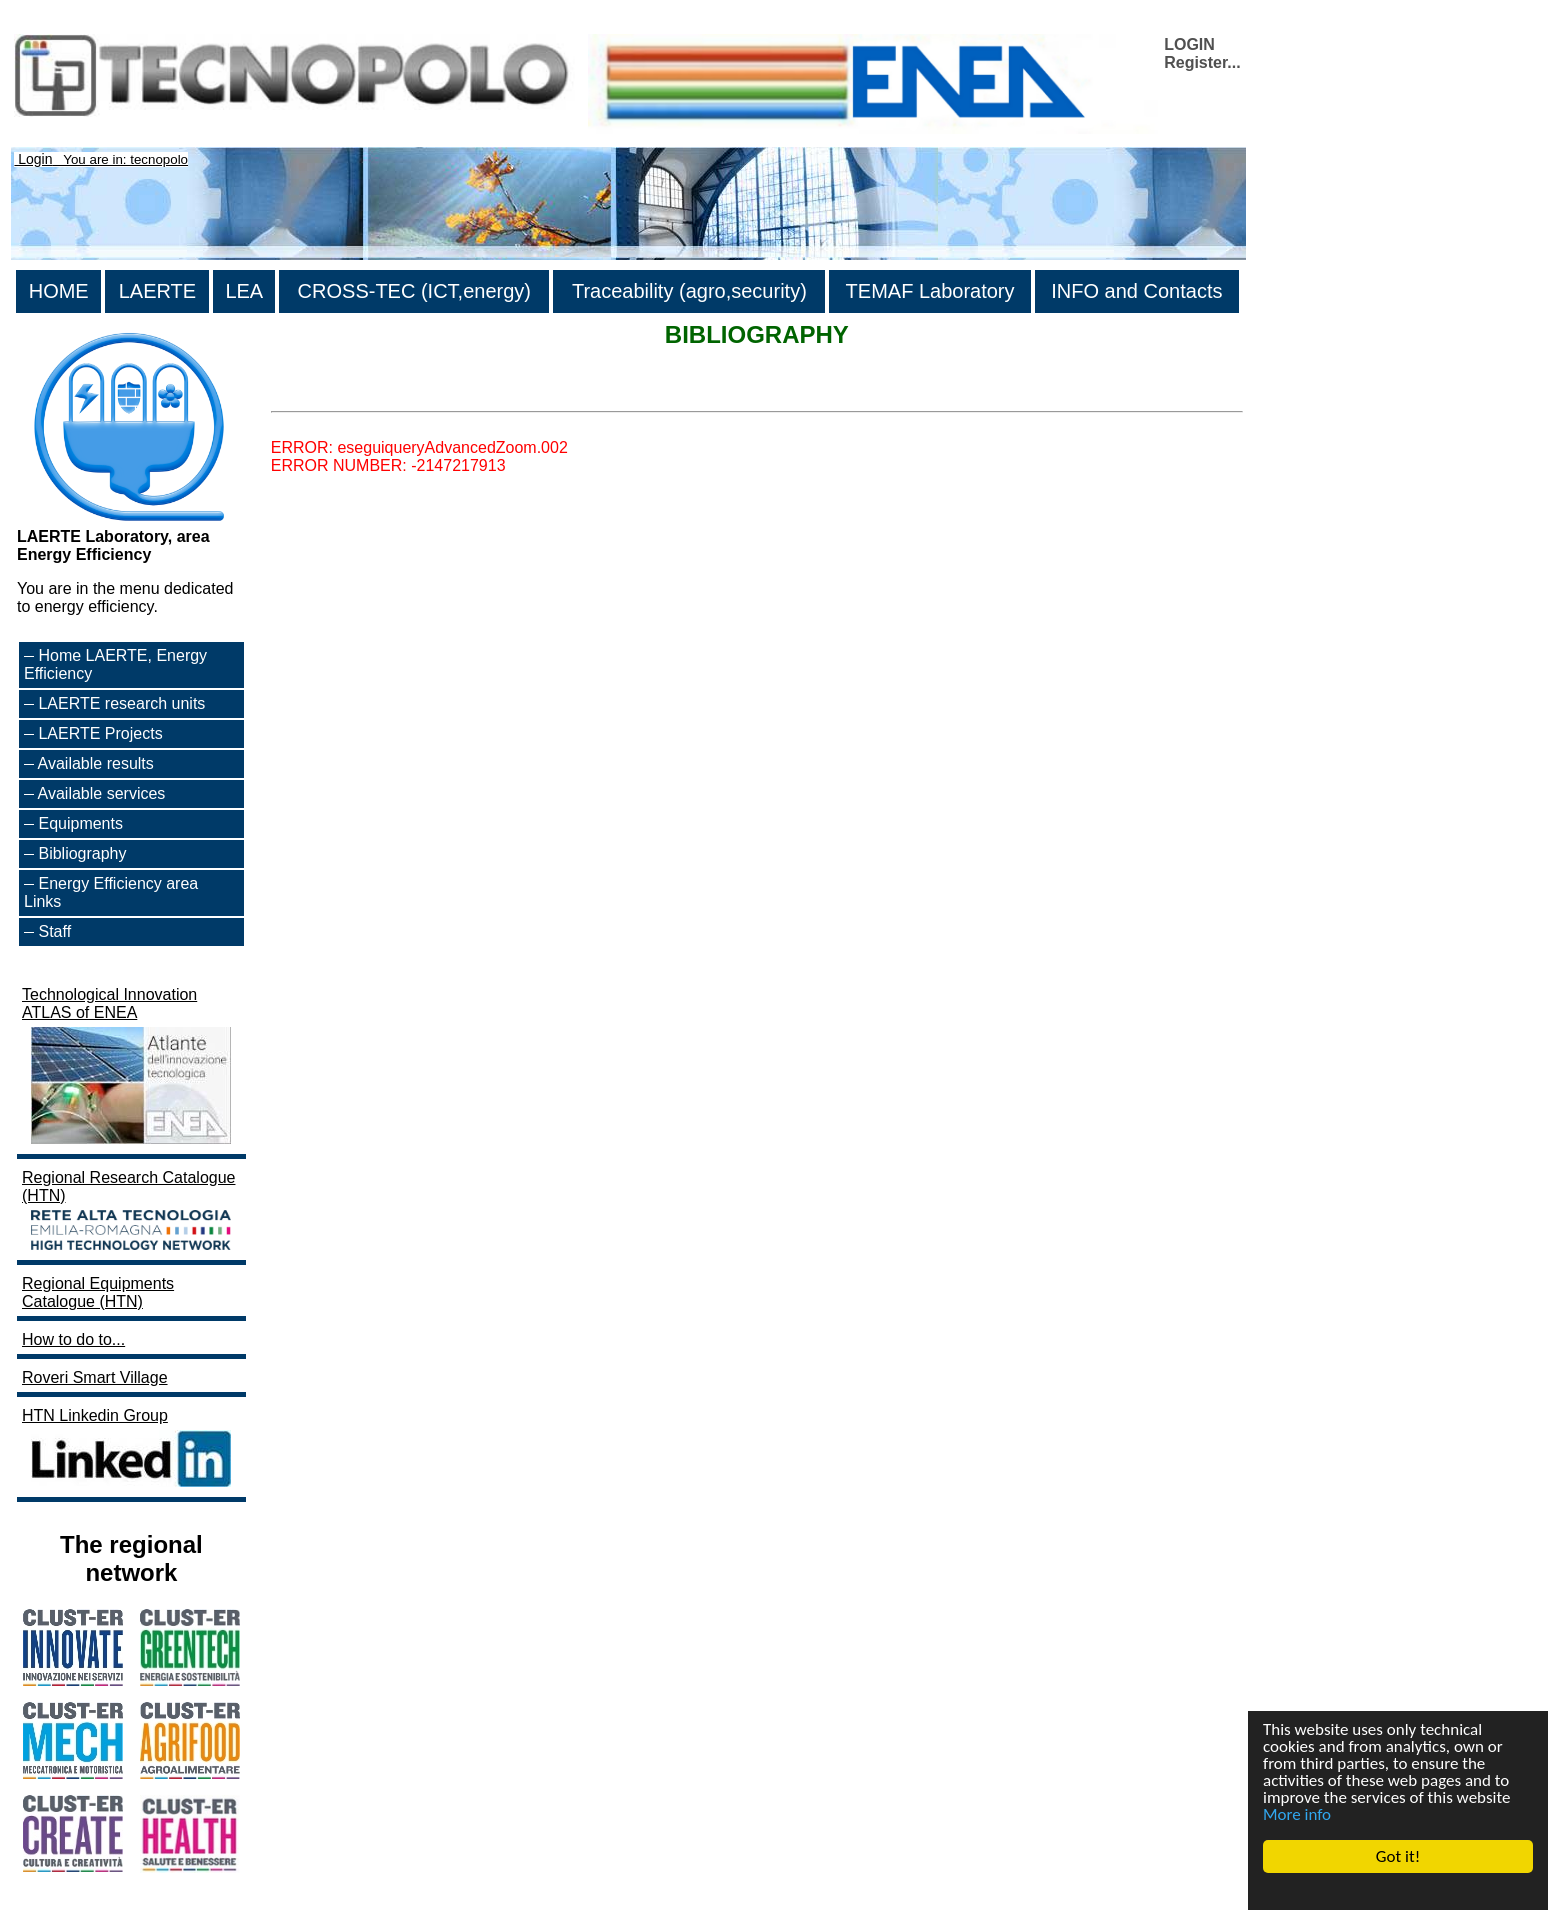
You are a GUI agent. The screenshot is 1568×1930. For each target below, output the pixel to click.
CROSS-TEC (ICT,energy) (414, 291)
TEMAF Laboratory (930, 291)
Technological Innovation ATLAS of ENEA (129, 1067)
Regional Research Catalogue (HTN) (129, 1212)
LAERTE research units (121, 703)
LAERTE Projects (100, 733)
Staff (54, 931)
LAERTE (157, 291)
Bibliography (82, 853)
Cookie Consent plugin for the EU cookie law (1398, 1891)
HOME (59, 291)
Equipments (80, 823)
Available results (96, 763)
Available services (102, 793)
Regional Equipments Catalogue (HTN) (98, 1292)
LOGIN (1189, 44)
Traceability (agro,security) (689, 291)
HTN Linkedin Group (129, 1449)
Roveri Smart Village (95, 1377)
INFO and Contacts (1136, 291)
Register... (1202, 62)
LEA (244, 291)
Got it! (1398, 1856)
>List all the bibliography (357, 393)
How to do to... (73, 1339)
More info (1297, 1814)
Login (35, 159)
